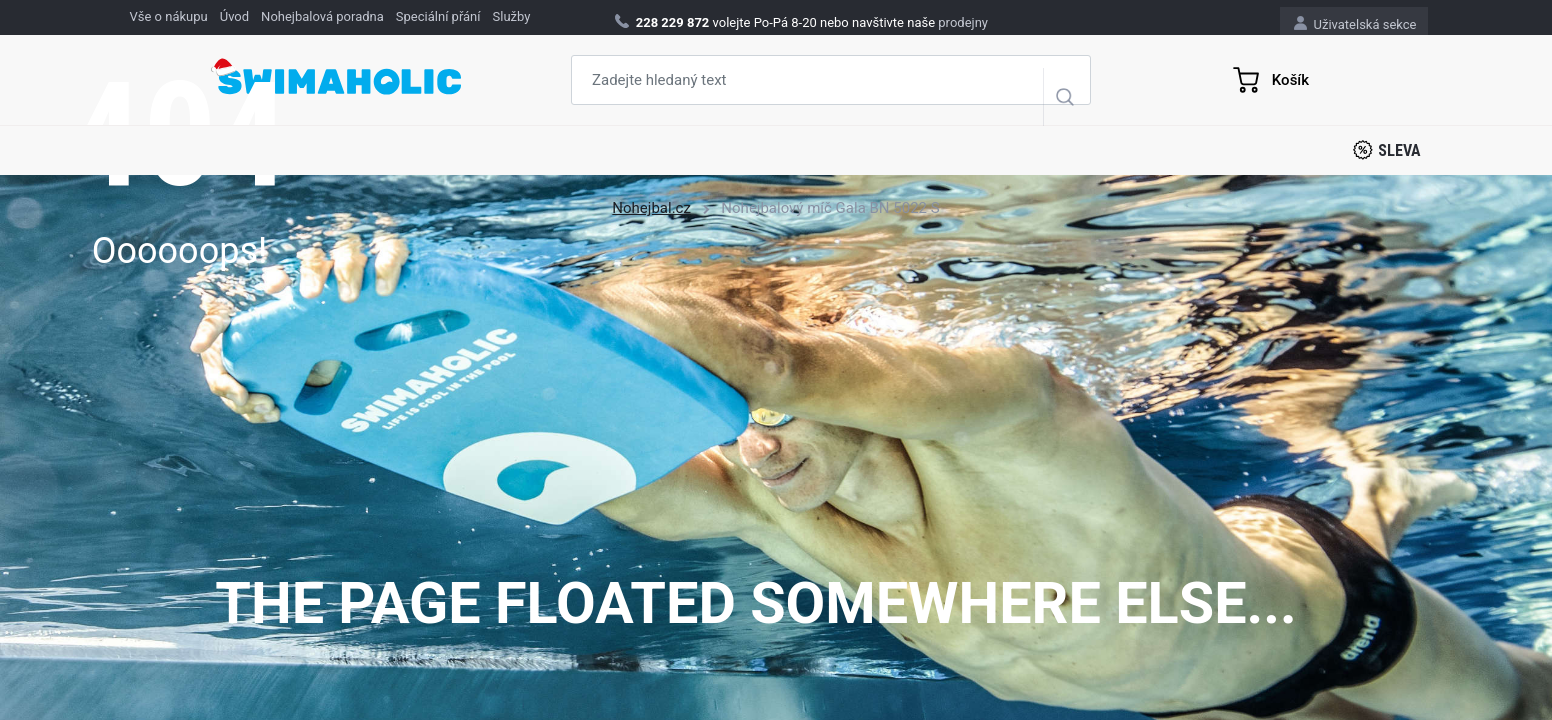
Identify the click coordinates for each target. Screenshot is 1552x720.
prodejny (963, 22)
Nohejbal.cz (651, 208)
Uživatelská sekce (1355, 23)
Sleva (1387, 150)
